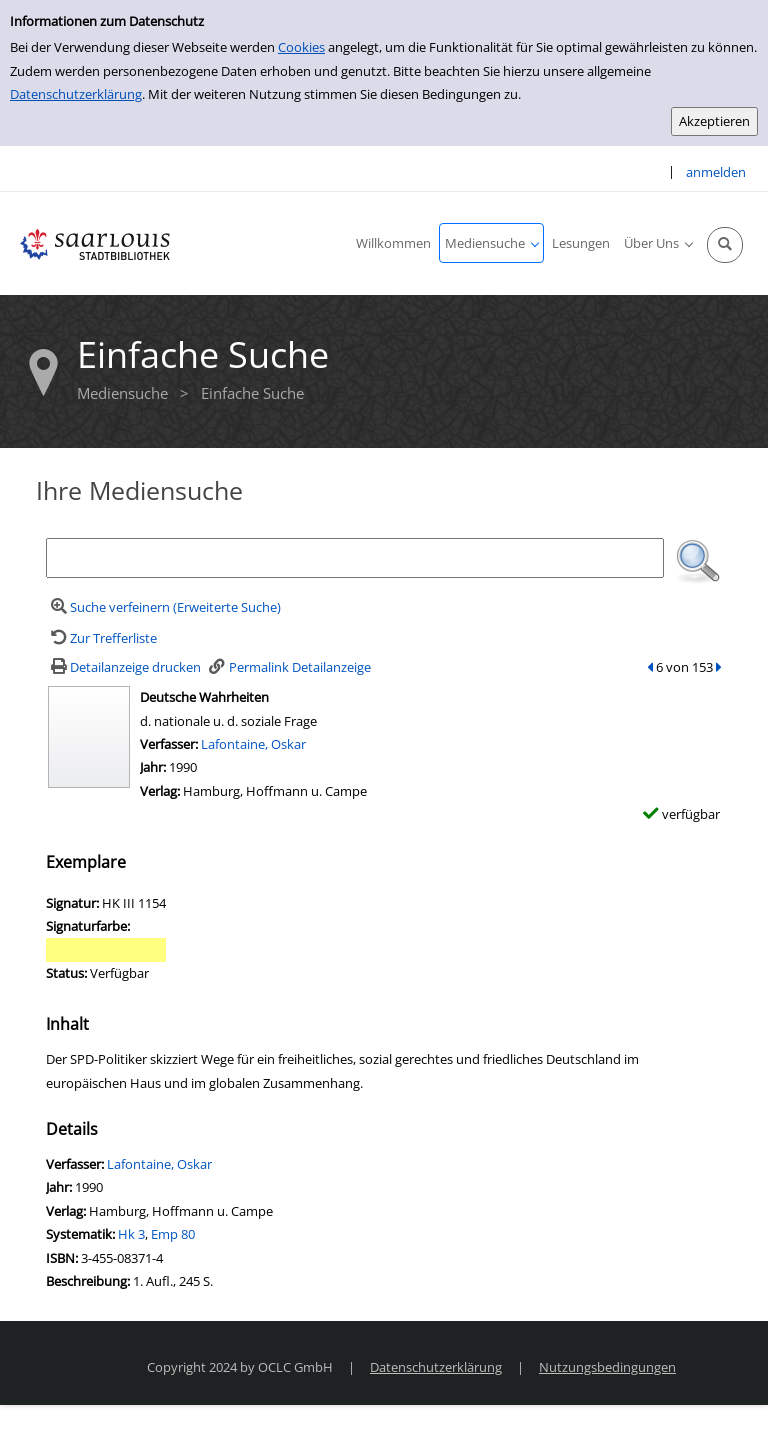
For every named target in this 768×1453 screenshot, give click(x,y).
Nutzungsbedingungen (607, 1367)
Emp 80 (173, 1234)
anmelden (716, 172)
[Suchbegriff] (355, 558)
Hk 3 (131, 1234)
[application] (491, 243)
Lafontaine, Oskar (253, 744)
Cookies (301, 47)
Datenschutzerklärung (76, 94)
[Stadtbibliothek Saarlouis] (95, 243)
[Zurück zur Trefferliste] (101, 638)
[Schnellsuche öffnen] (725, 245)
